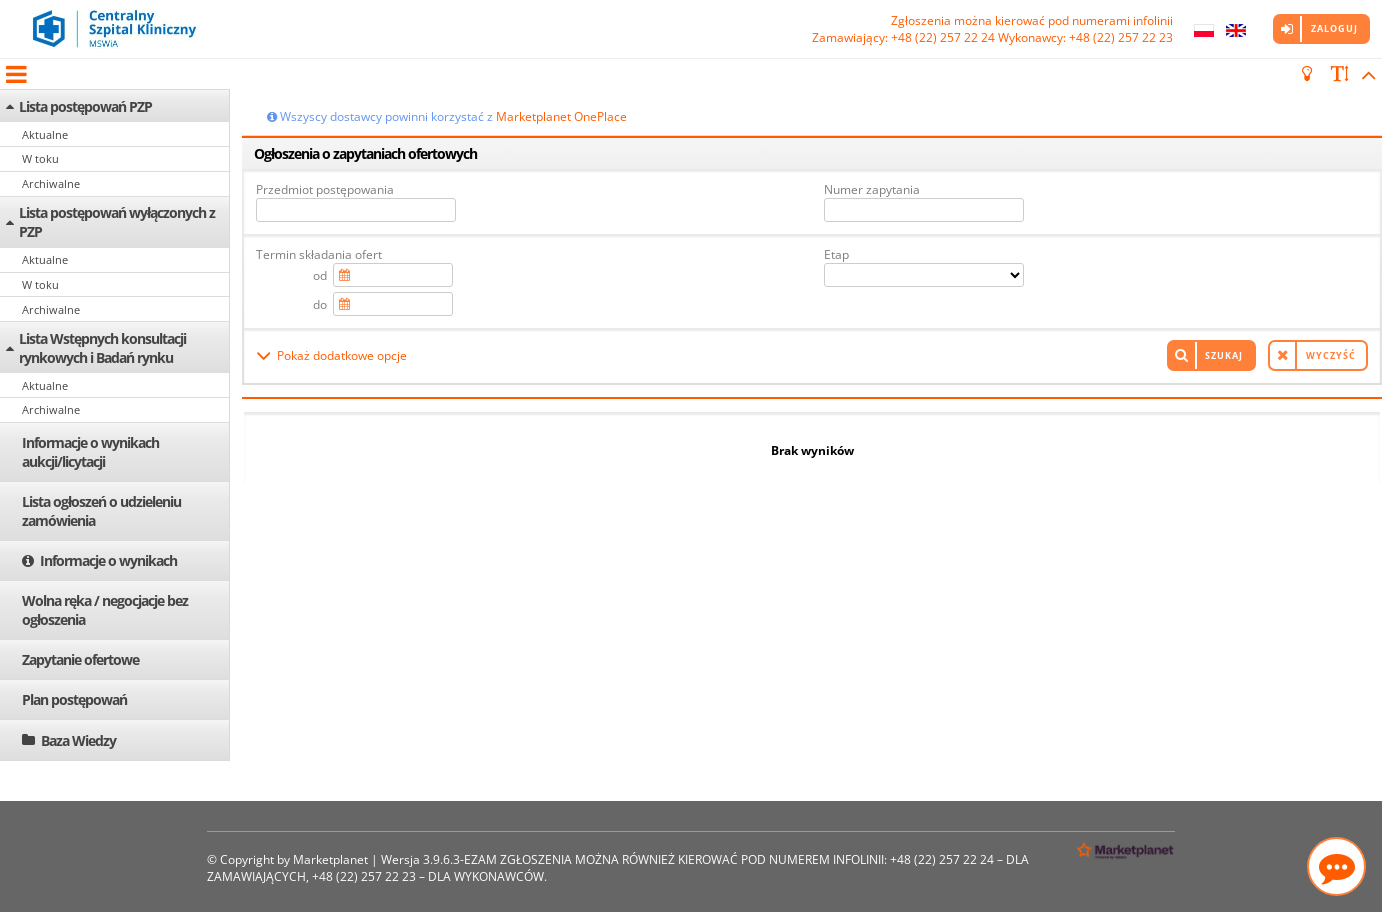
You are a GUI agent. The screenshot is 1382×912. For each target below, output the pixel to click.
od (320, 275)
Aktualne (45, 134)
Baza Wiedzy (78, 740)
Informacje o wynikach (108, 560)
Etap (836, 254)
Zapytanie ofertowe (80, 659)
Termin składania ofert (319, 254)
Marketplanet (330, 859)
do (320, 304)
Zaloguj (1334, 28)
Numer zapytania (872, 189)
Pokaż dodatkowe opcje (342, 355)
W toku (40, 158)
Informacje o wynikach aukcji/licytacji (90, 452)
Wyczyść (1331, 355)
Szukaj (1224, 355)
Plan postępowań (74, 699)
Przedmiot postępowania (325, 189)
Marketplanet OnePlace (561, 116)
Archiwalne (51, 183)
